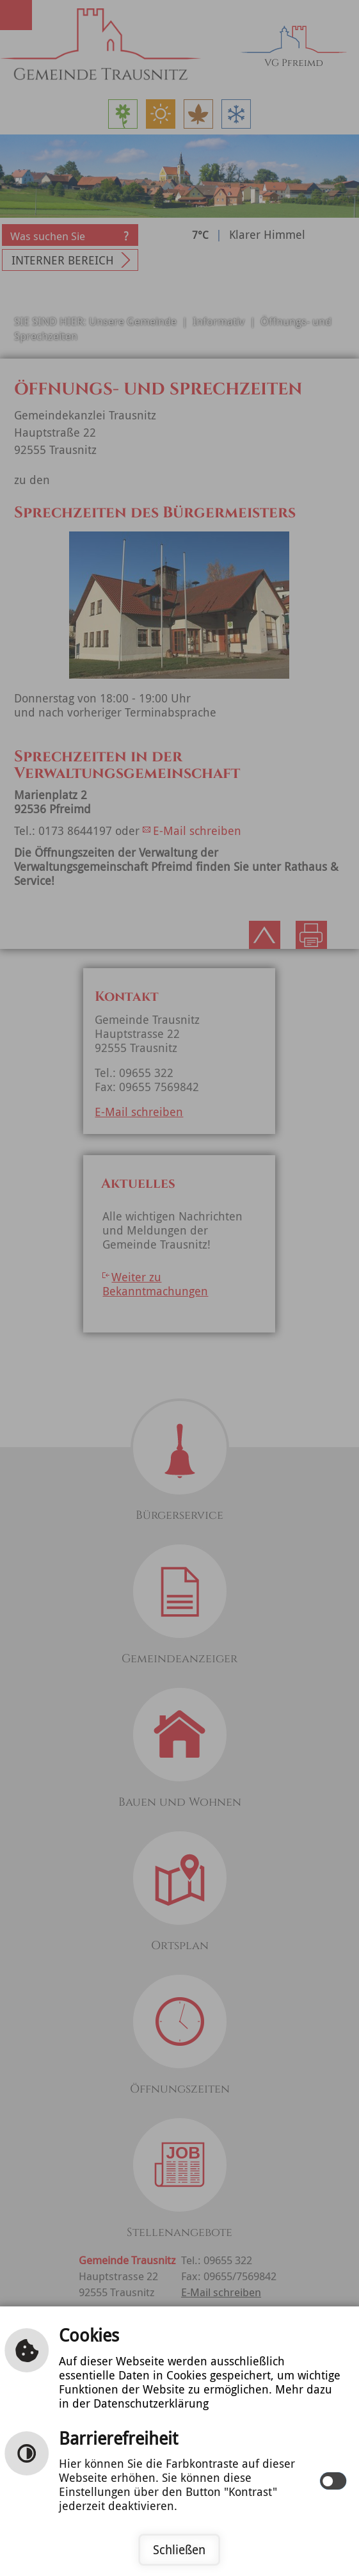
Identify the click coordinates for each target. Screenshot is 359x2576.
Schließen (179, 2549)
